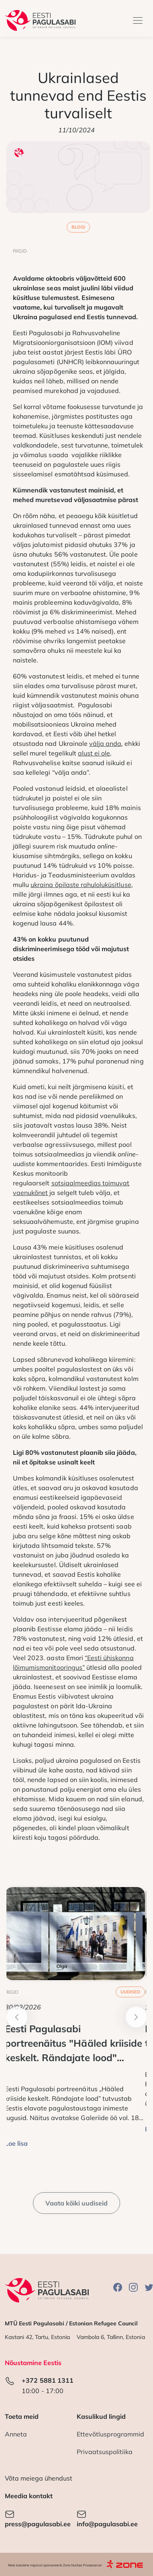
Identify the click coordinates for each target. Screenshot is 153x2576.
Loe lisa (16, 2143)
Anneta (16, 2434)
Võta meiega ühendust (38, 2478)
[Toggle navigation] (138, 20)
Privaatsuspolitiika (105, 2452)
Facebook (117, 2287)
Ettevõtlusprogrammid (111, 2434)
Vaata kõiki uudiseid (76, 2203)
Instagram (133, 2287)
